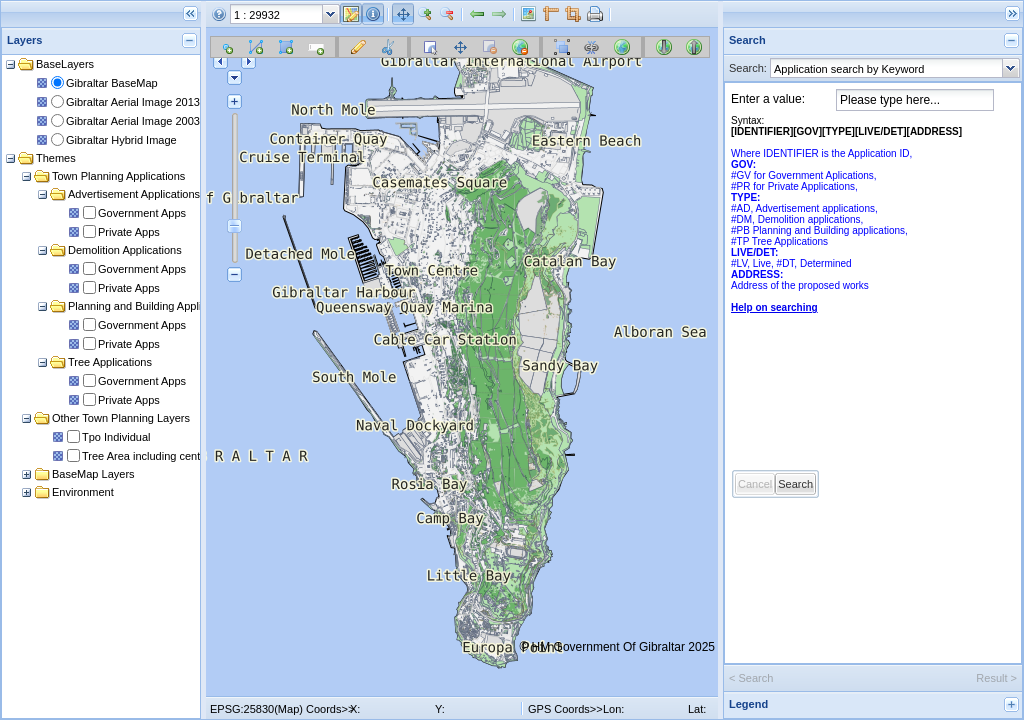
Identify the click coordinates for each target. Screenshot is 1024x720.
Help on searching (774, 307)
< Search (751, 678)
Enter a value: (768, 99)
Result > (996, 678)
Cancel (755, 484)
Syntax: (846, 214)
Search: (748, 68)
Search (795, 484)
